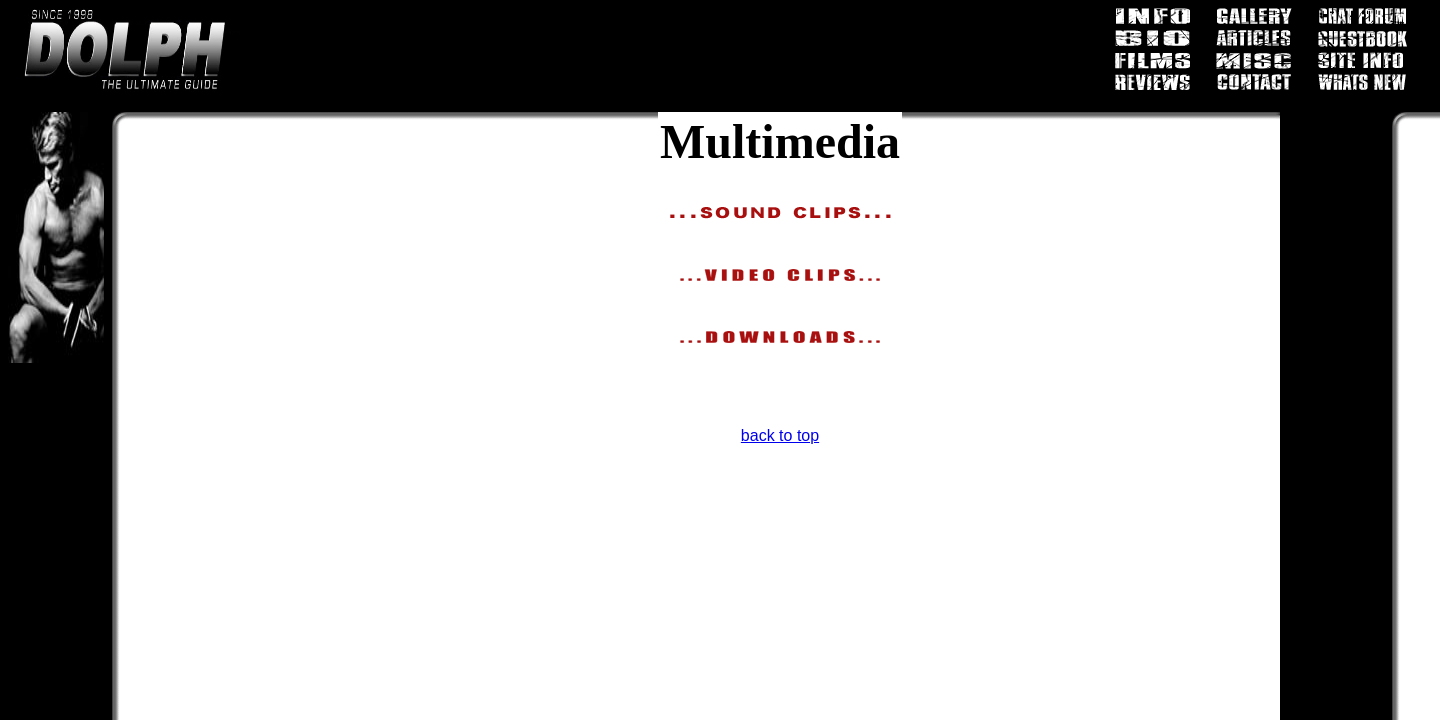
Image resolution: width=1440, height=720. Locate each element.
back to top (780, 435)
